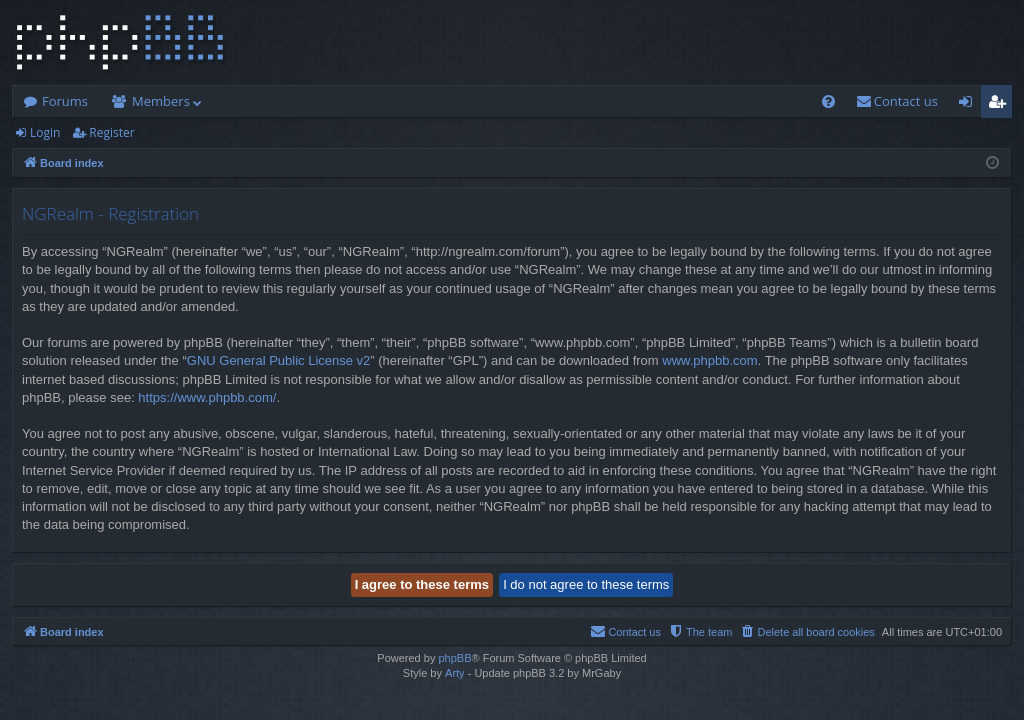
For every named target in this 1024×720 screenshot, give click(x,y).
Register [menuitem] (1001, 105)
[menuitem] (828, 101)
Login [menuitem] (969, 105)
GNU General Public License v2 (279, 360)
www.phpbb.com (709, 360)
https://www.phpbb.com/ (207, 397)
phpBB (454, 658)
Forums (65, 101)
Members (161, 101)
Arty (455, 673)
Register (111, 132)
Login (45, 132)
